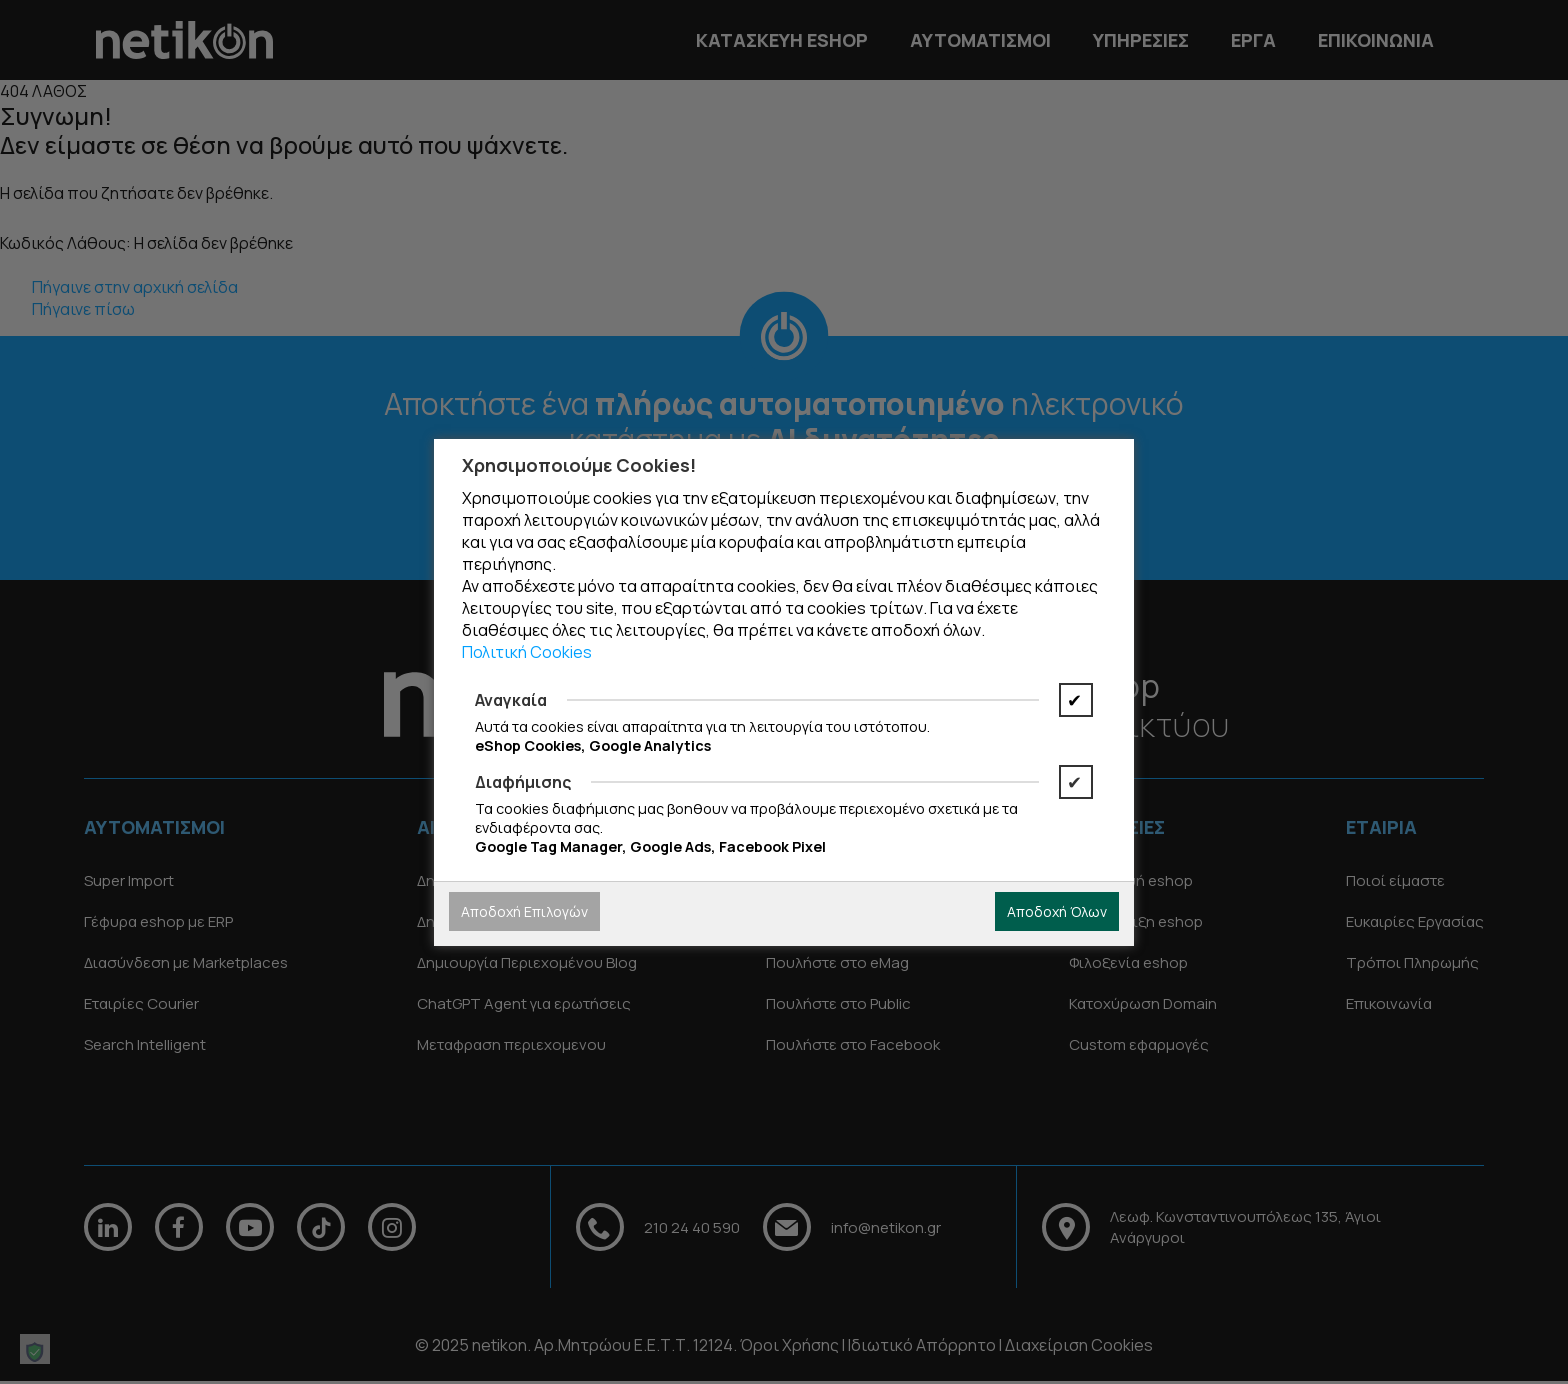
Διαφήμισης (523, 782)
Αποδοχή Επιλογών (524, 911)
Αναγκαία (511, 700)
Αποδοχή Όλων (1057, 911)
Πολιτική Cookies (527, 652)
